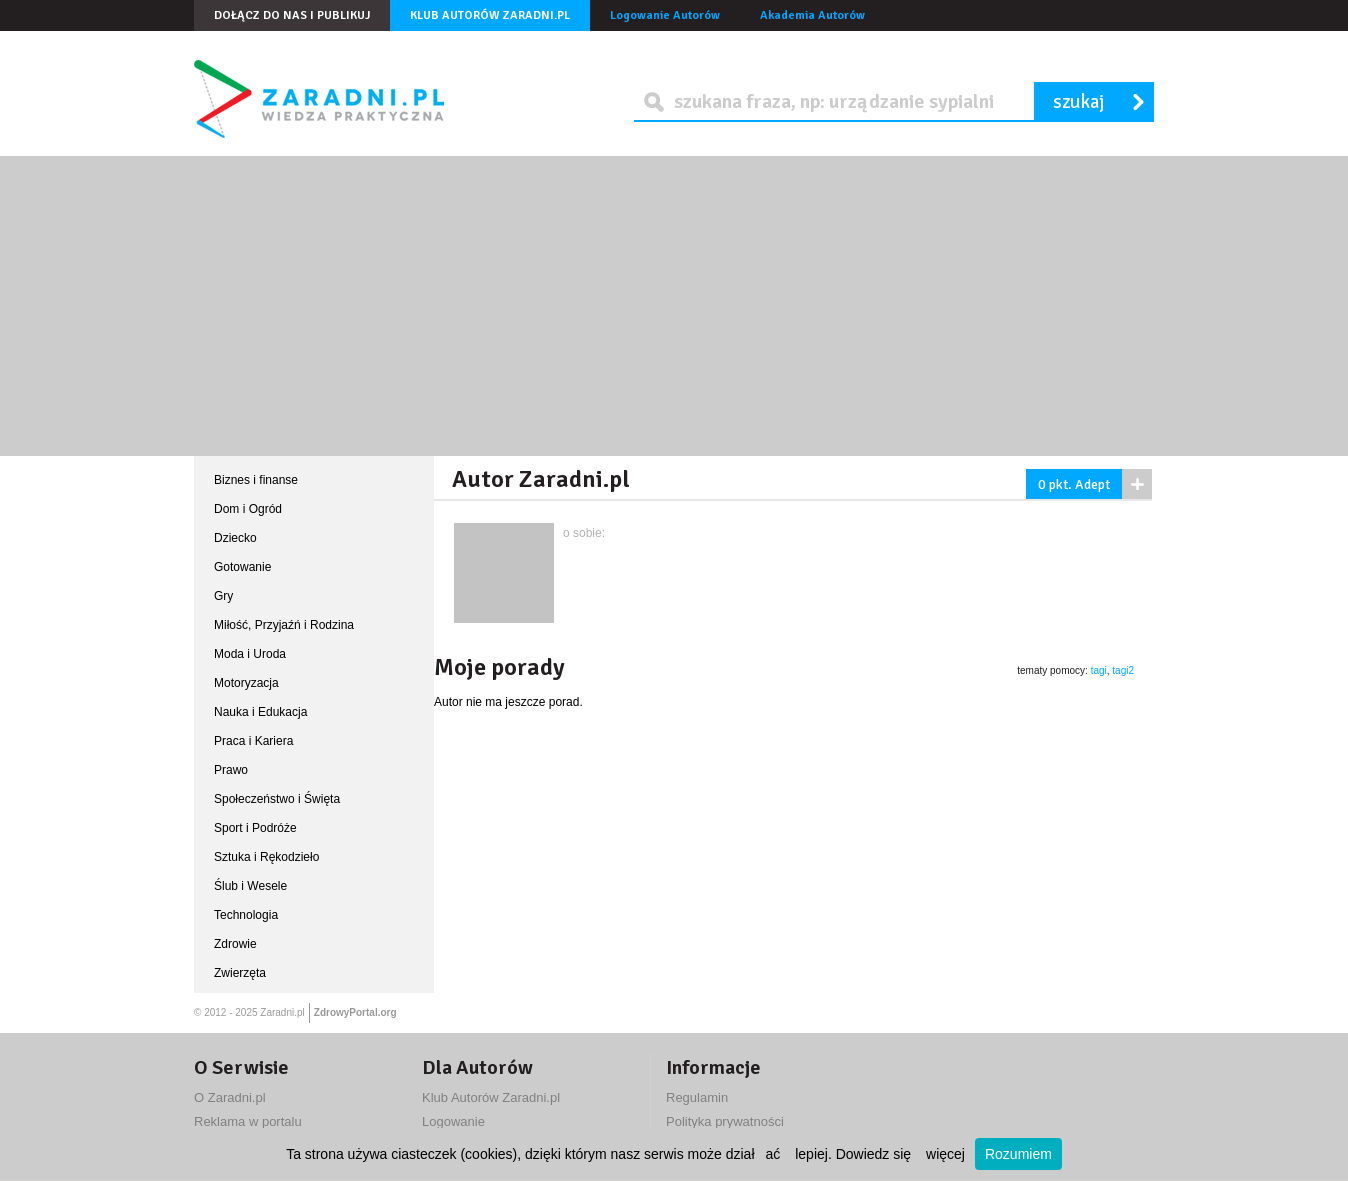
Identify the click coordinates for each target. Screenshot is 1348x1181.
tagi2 (1123, 670)
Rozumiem (1018, 1154)
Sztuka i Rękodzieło (266, 857)
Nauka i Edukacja (260, 712)
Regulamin (697, 1097)
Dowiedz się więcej (900, 1154)
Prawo (231, 770)
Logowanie (453, 1121)
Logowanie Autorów (665, 15)
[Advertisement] (674, 306)
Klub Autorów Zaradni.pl (490, 15)
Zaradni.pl (282, 1012)
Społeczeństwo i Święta (277, 799)
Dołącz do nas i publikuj (292, 15)
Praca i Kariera (253, 741)
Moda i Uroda (250, 654)
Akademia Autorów (812, 15)
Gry (223, 596)
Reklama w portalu (248, 1121)
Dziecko (235, 538)
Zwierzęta (240, 973)
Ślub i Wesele (250, 886)
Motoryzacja (246, 683)
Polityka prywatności (725, 1121)
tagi (1099, 670)
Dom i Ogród (248, 509)
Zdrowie (235, 944)
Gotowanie (242, 567)
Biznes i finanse (256, 480)
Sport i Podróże (255, 828)
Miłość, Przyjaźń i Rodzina (284, 625)
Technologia (246, 915)
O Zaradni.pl (230, 1097)
